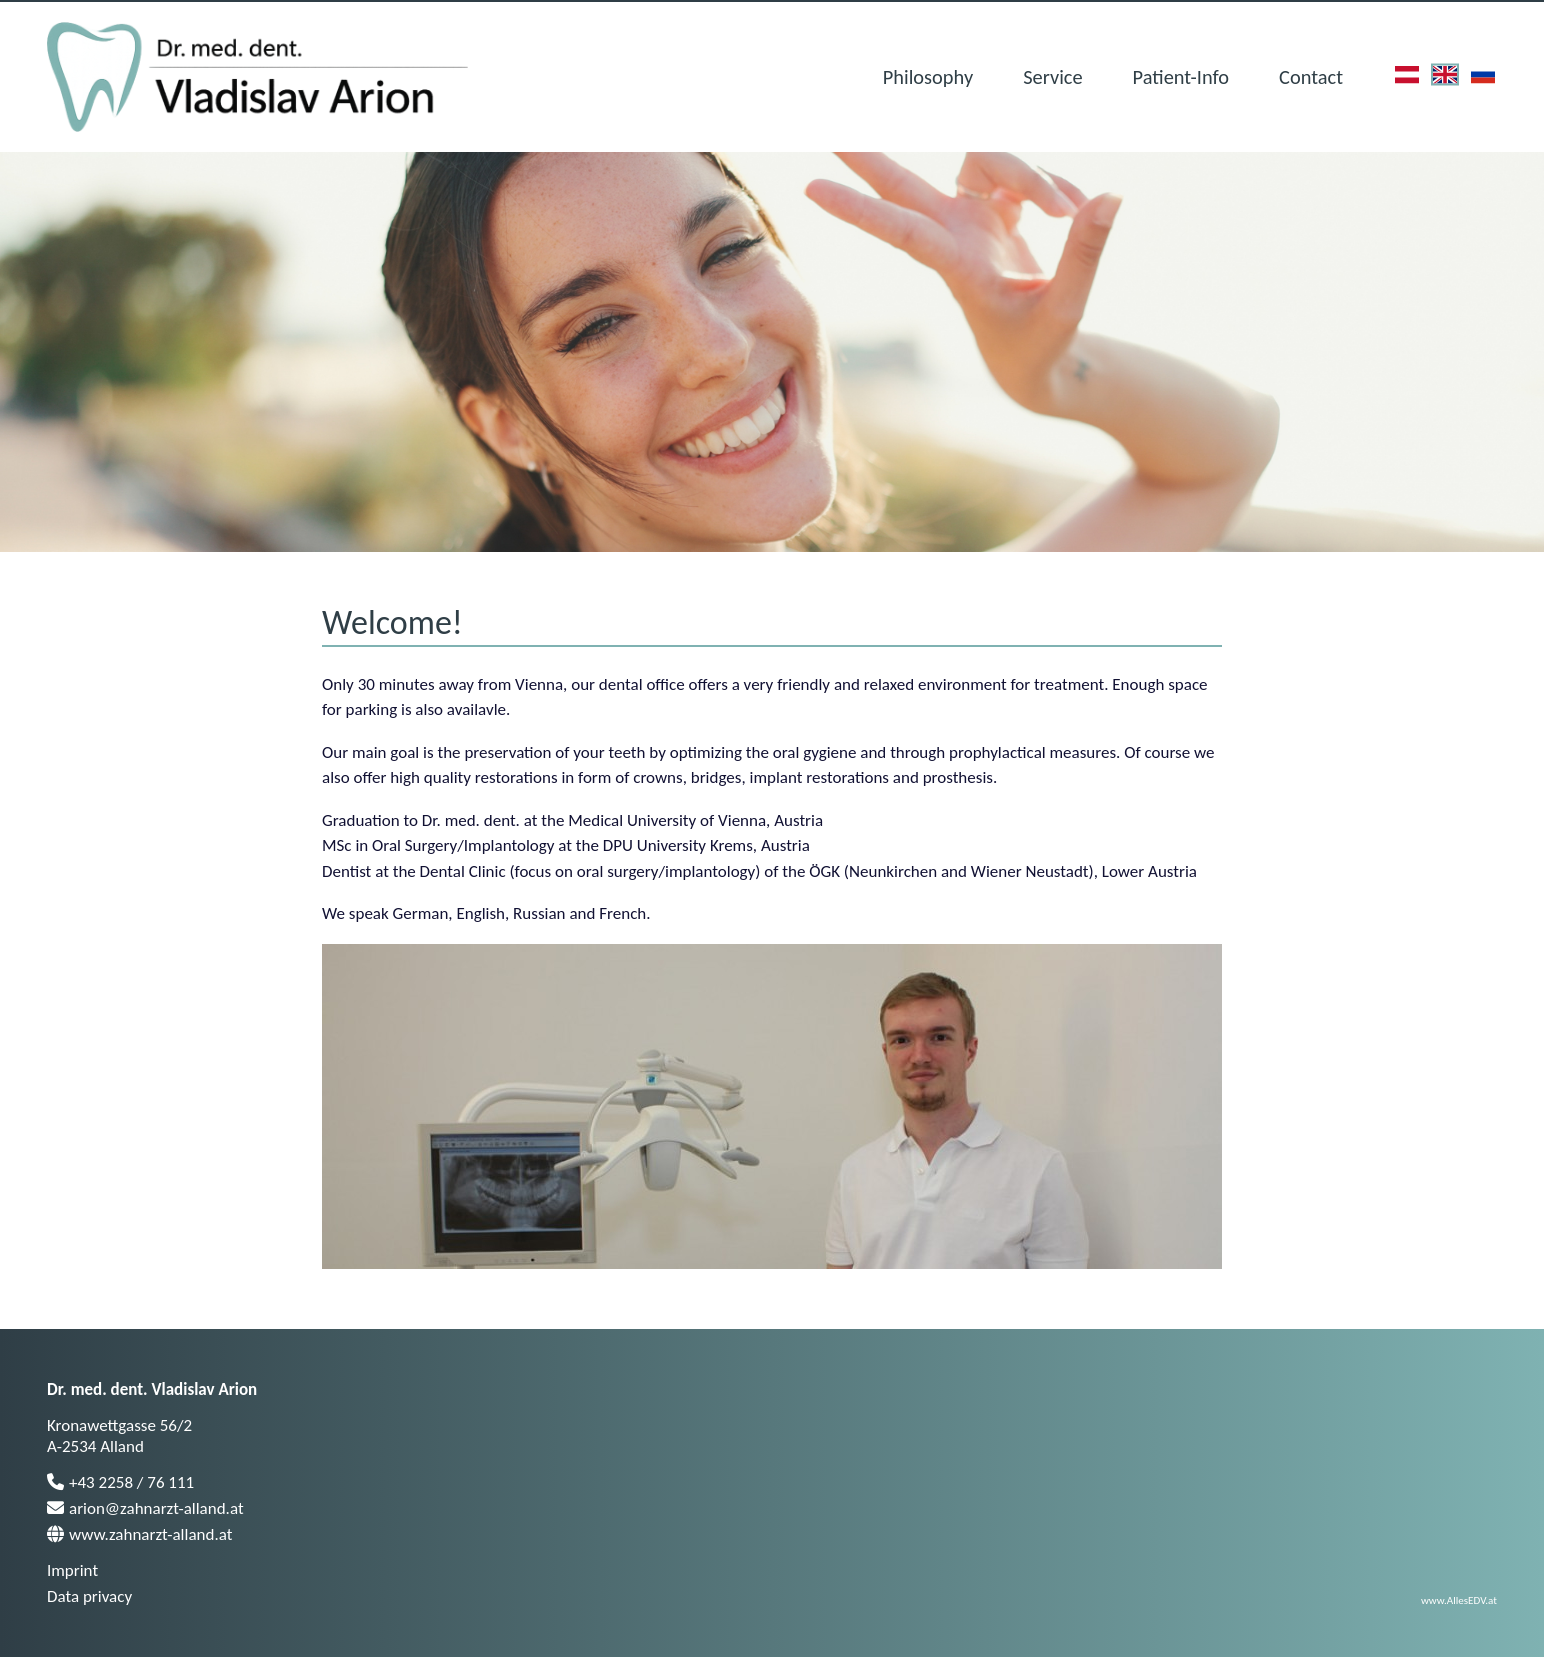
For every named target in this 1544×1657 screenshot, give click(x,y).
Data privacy (89, 1596)
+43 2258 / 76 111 (120, 1482)
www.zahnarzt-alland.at (139, 1534)
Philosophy (928, 77)
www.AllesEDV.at (1459, 1600)
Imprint (72, 1570)
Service (1052, 77)
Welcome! (392, 622)
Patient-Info (1181, 77)
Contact (1311, 77)
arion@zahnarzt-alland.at (145, 1508)
